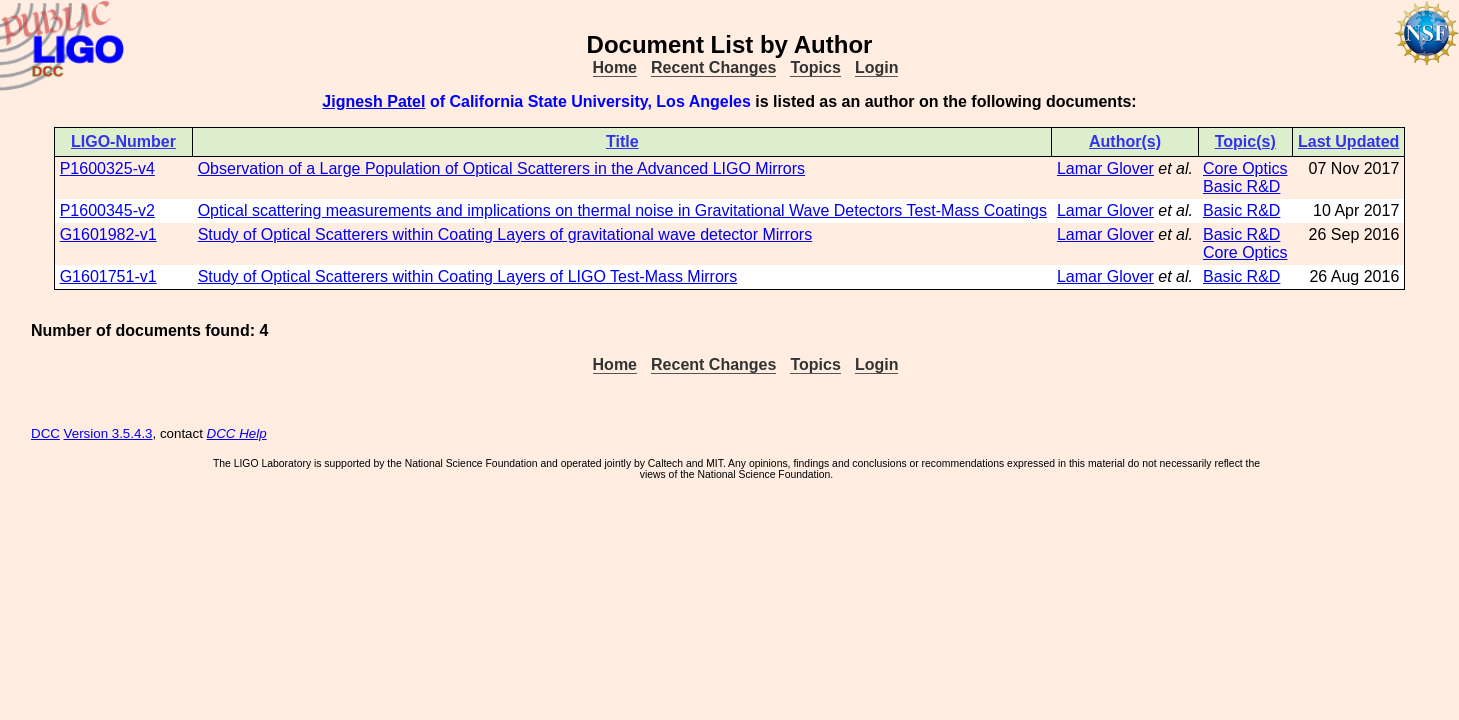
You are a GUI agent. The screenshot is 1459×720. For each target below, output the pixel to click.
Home (615, 67)
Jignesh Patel (373, 101)
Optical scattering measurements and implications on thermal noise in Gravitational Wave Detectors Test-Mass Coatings (622, 210)
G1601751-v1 (108, 276)
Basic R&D (1241, 186)
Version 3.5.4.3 (108, 433)
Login (877, 67)
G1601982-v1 (108, 234)
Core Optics (1245, 168)
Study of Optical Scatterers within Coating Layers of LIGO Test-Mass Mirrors (467, 276)
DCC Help (237, 433)
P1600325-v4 (107, 168)
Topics (815, 67)
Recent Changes (713, 67)
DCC (45, 433)
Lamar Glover (1105, 168)
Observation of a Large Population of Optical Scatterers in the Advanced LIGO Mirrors (501, 168)
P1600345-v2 (107, 210)
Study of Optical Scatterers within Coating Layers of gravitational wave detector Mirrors (505, 234)
